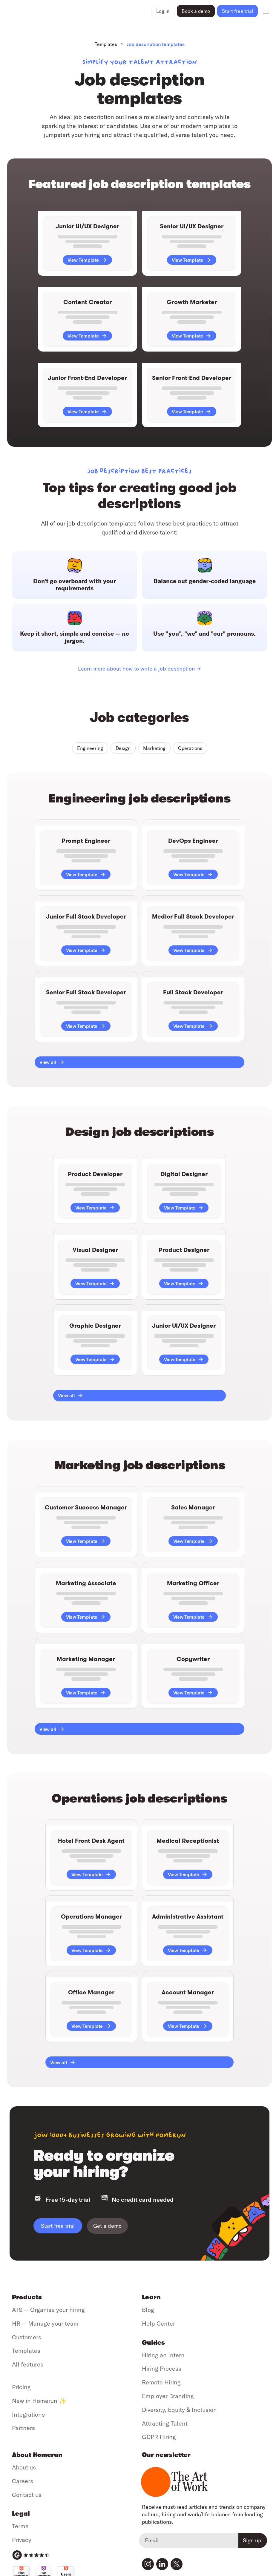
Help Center (158, 2323)
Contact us (27, 2494)
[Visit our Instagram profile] (148, 2564)
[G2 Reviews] (31, 2555)
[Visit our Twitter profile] (177, 2564)
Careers (22, 2481)
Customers (26, 2337)
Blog (148, 2309)
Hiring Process (161, 2368)
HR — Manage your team (45, 2323)
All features (27, 2364)
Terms (20, 2526)
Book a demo (196, 11)
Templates (106, 44)
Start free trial (58, 2225)
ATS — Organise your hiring (48, 2309)
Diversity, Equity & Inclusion (179, 2409)
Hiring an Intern (163, 2355)
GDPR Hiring (159, 2437)
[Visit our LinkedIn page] (162, 2564)
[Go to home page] (26, 11)
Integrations (28, 2414)
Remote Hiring (161, 2382)
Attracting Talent (165, 2423)
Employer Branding (168, 2396)
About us (24, 2467)
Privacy (21, 2539)
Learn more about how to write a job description (136, 669)
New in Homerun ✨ (39, 2400)
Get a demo (107, 2225)
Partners (23, 2428)
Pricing (21, 2387)
